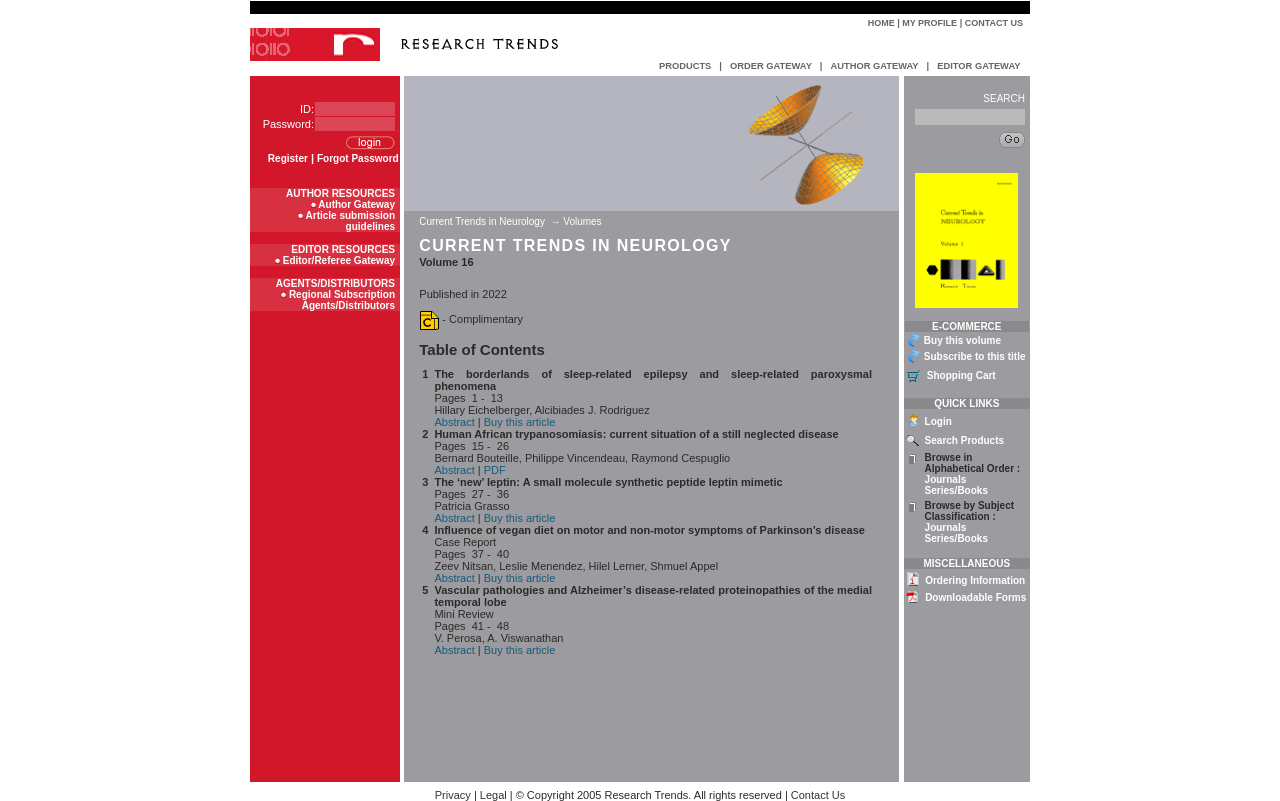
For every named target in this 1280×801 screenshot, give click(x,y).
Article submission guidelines (350, 221)
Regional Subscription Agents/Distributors (342, 300)
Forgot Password (358, 158)
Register (288, 158)
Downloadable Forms (975, 597)
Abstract (454, 422)
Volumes (582, 221)
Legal (493, 795)
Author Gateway (356, 204)
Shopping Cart (961, 375)
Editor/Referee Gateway (339, 260)
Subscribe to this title (975, 356)
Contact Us (994, 23)
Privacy (453, 795)
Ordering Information (975, 580)
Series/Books (956, 490)
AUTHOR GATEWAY (874, 66)
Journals (946, 479)
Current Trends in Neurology (483, 221)
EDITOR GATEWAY (978, 66)
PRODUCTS (685, 66)
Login (938, 421)
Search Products (964, 440)
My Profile (929, 23)
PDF (495, 470)
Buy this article (520, 422)
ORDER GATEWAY (771, 66)
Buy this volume (962, 340)
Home (881, 23)
